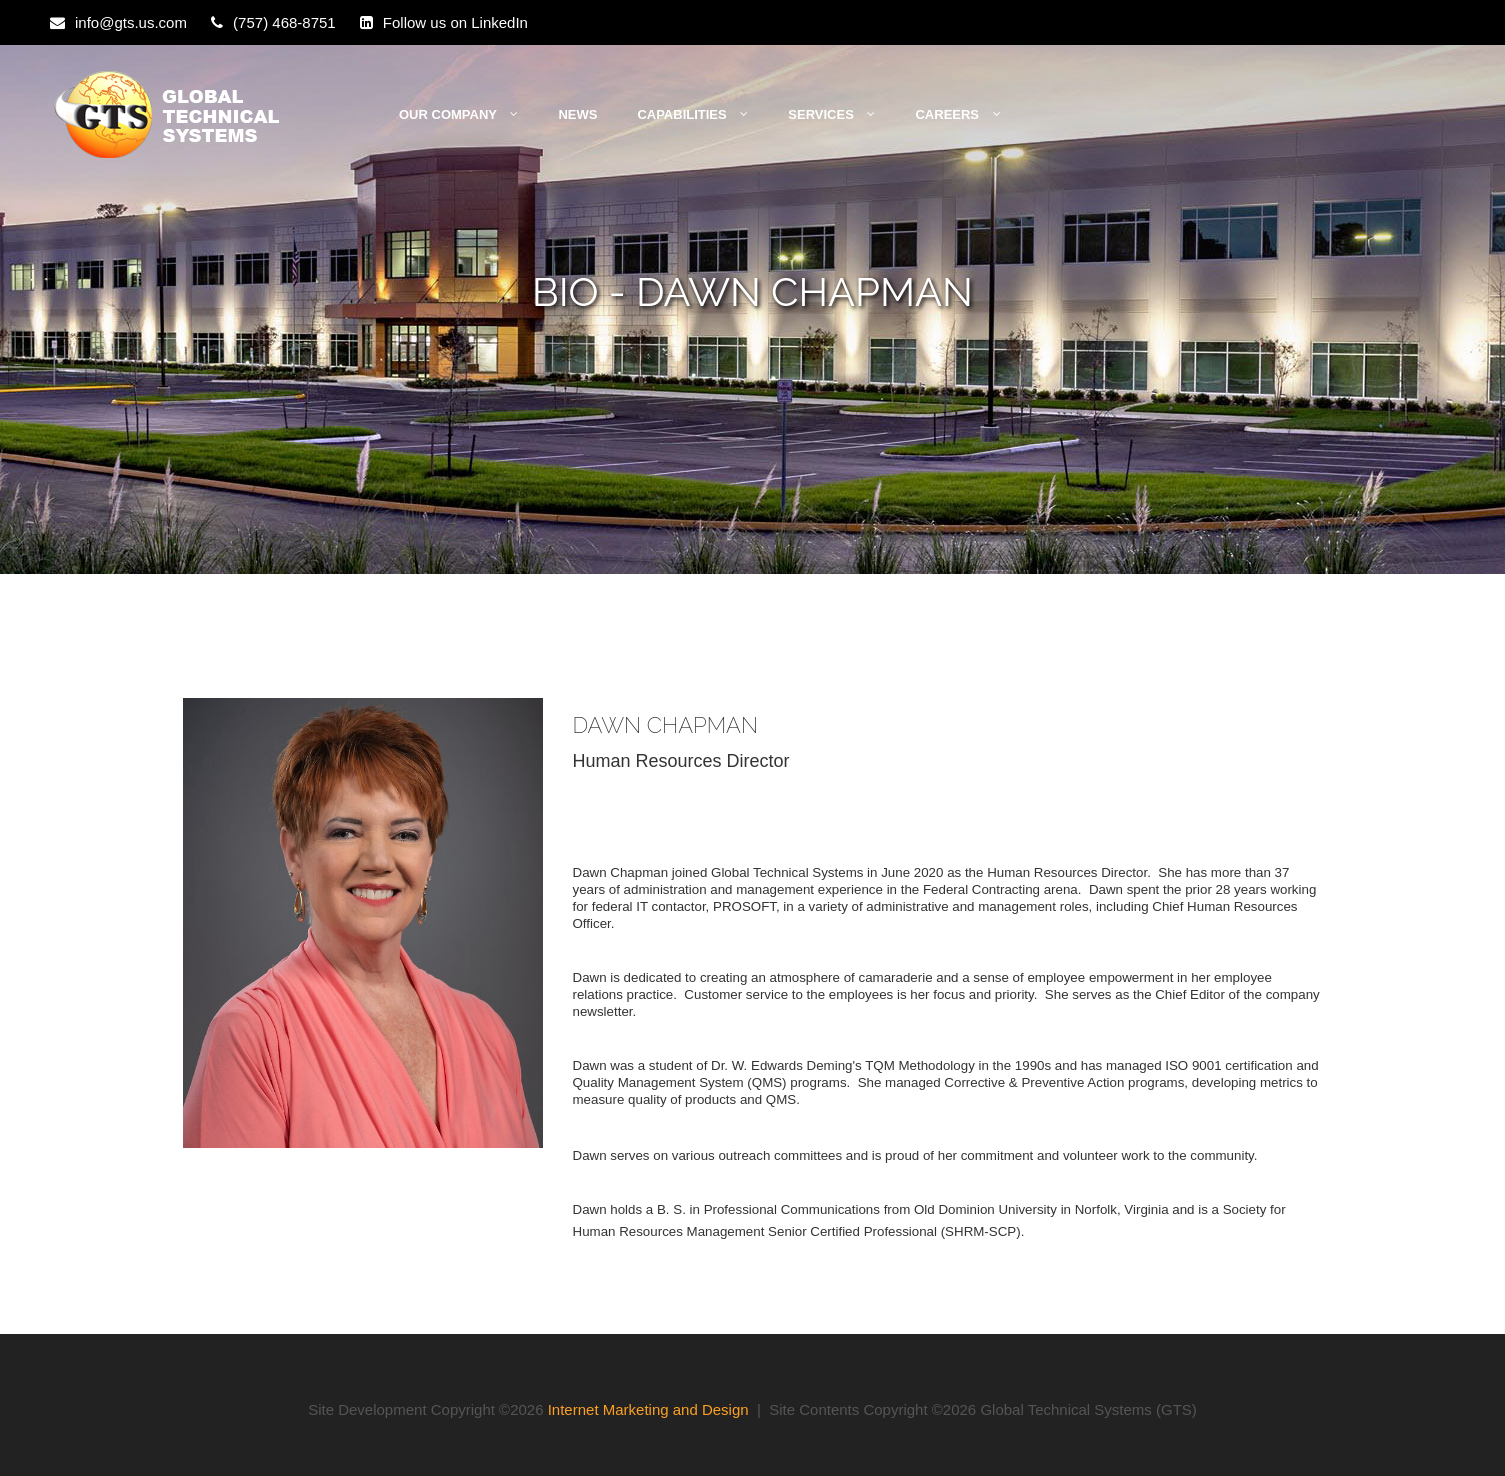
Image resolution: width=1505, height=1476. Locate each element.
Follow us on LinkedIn (455, 22)
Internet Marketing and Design (648, 1409)
